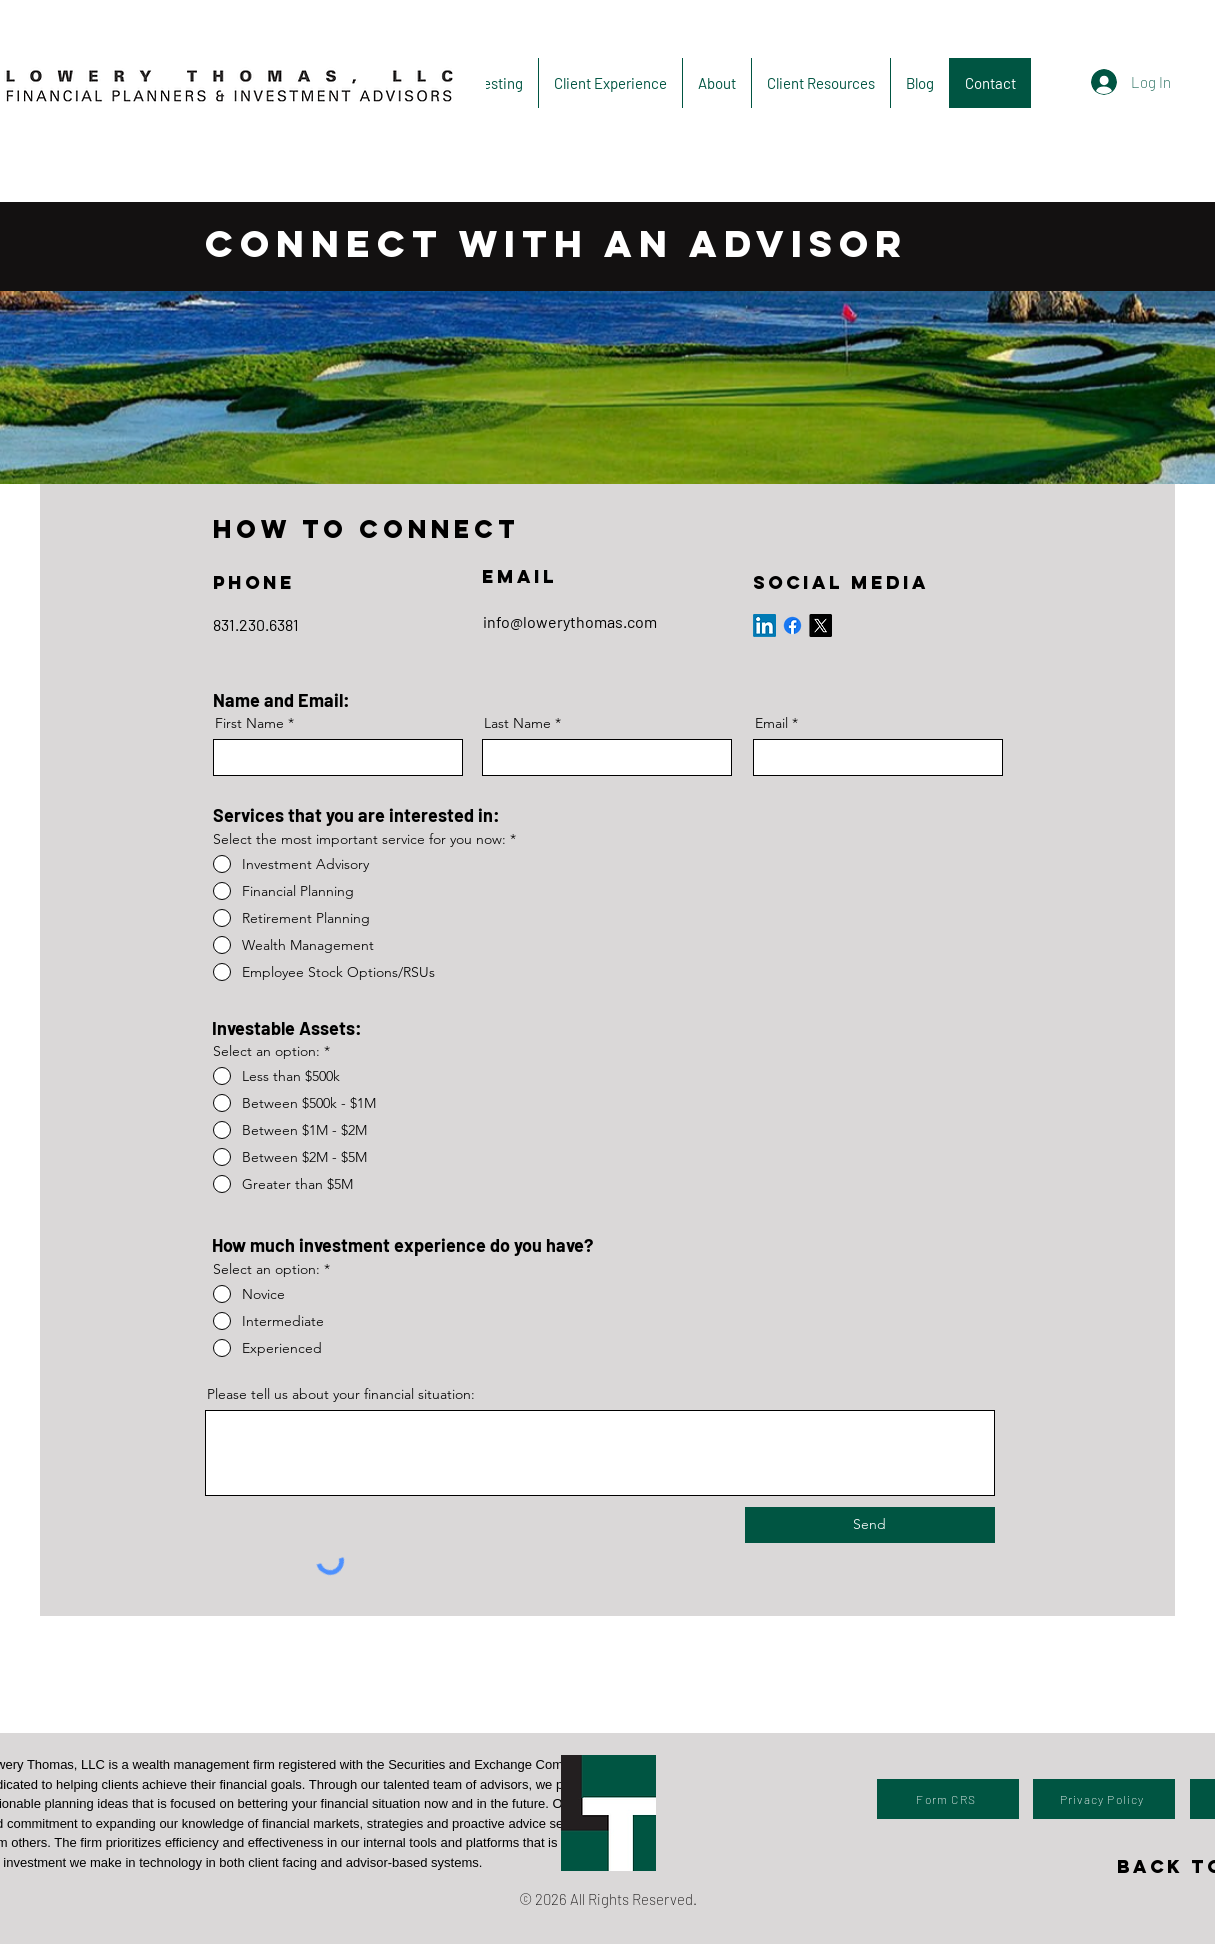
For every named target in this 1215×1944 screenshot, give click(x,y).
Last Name (517, 723)
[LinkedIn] (764, 625)
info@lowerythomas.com (570, 621)
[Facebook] (792, 625)
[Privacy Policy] (1104, 1799)
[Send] (870, 1525)
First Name (249, 723)
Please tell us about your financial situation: (341, 1394)
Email (771, 723)
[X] (820, 625)
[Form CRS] (948, 1799)
